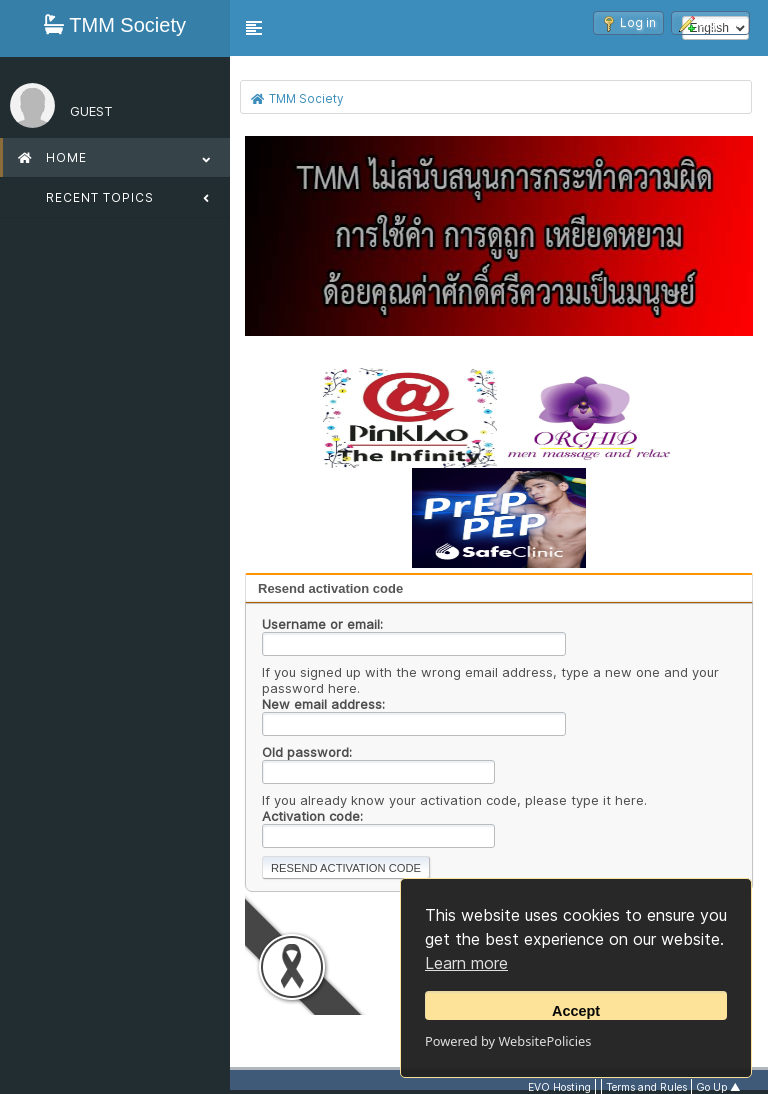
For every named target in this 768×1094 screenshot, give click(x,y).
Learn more (466, 963)
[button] (254, 28)
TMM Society (115, 25)
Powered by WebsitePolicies (508, 1041)
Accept (576, 1011)
